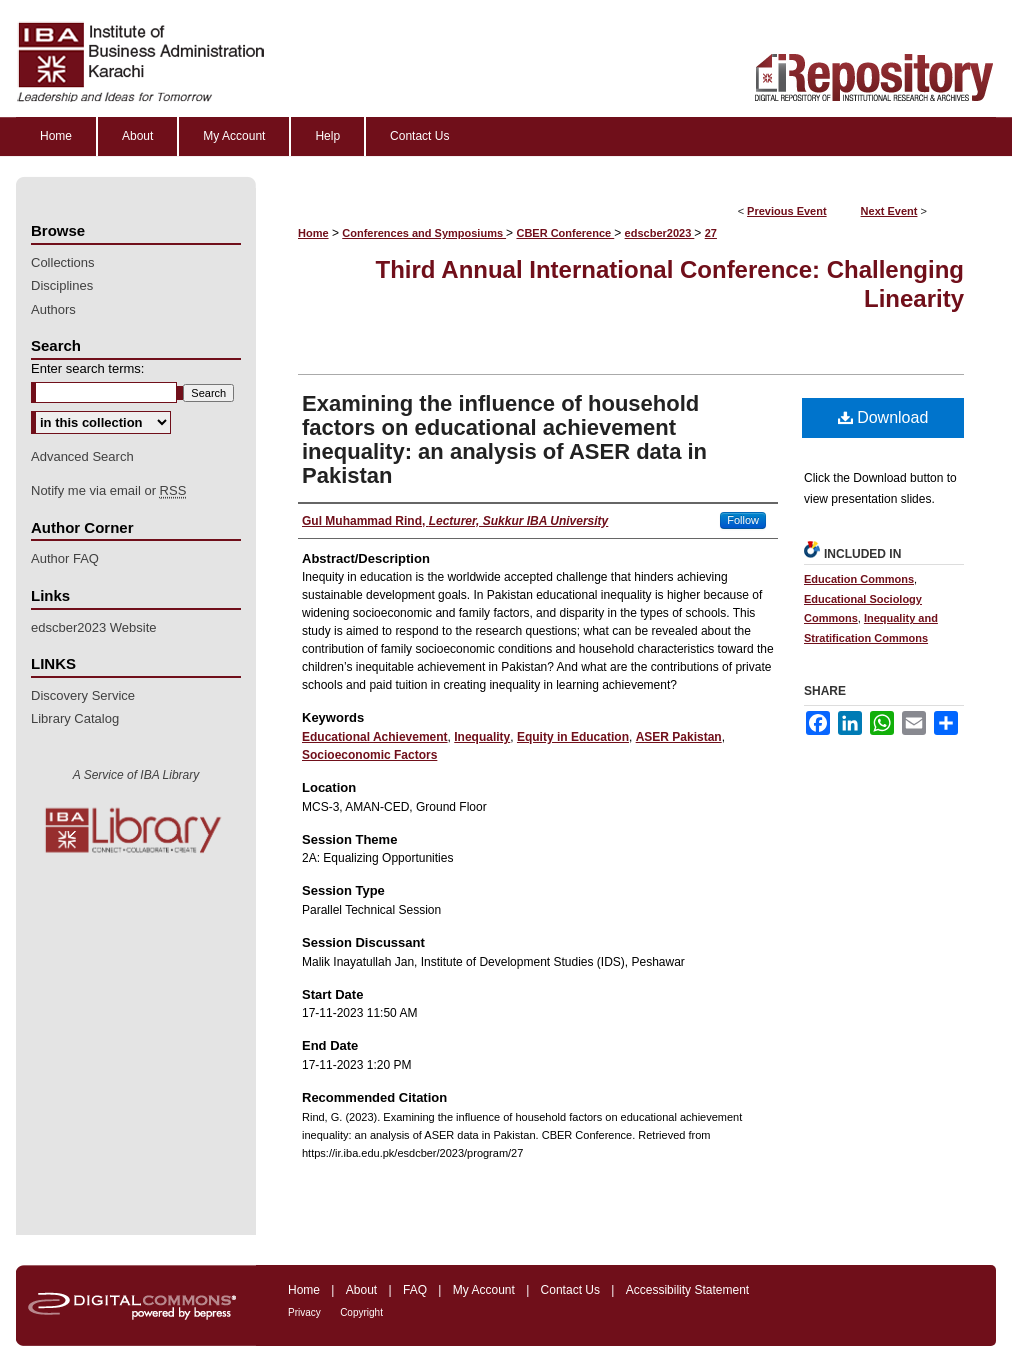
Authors (53, 309)
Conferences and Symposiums (424, 233)
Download (883, 417)
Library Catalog (75, 718)
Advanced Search (82, 456)
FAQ (415, 1290)
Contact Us (570, 1290)
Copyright (361, 1312)
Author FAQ (65, 558)
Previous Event (786, 211)
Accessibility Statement (687, 1290)
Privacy (304, 1312)
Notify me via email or (108, 491)
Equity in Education (573, 737)
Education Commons (859, 579)
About (361, 1290)
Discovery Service (83, 695)
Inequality (482, 737)
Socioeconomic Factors (369, 755)
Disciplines (62, 285)
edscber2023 (660, 233)
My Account (484, 1290)
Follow (743, 520)
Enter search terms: (87, 368)
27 (711, 233)
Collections (63, 262)
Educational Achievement (375, 737)
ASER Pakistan (679, 737)
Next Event (889, 211)
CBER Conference (565, 233)
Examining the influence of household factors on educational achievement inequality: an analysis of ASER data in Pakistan (504, 439)
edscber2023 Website (94, 627)
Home (313, 233)
